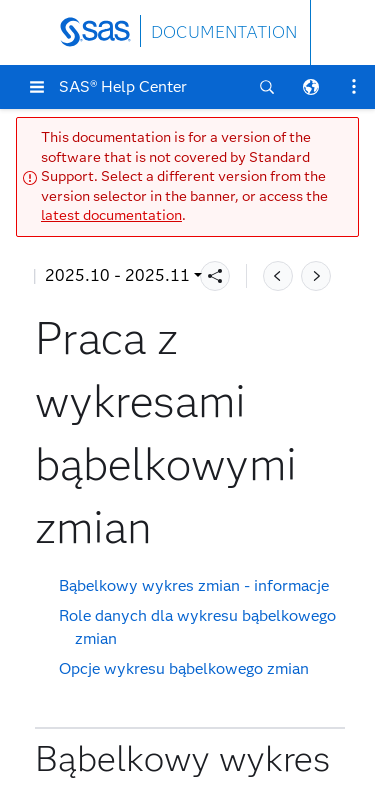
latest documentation (111, 215)
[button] (37, 87)
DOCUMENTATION (224, 32)
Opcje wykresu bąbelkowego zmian (184, 668)
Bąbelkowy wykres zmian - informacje (194, 585)
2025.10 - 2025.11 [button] (117, 275)
